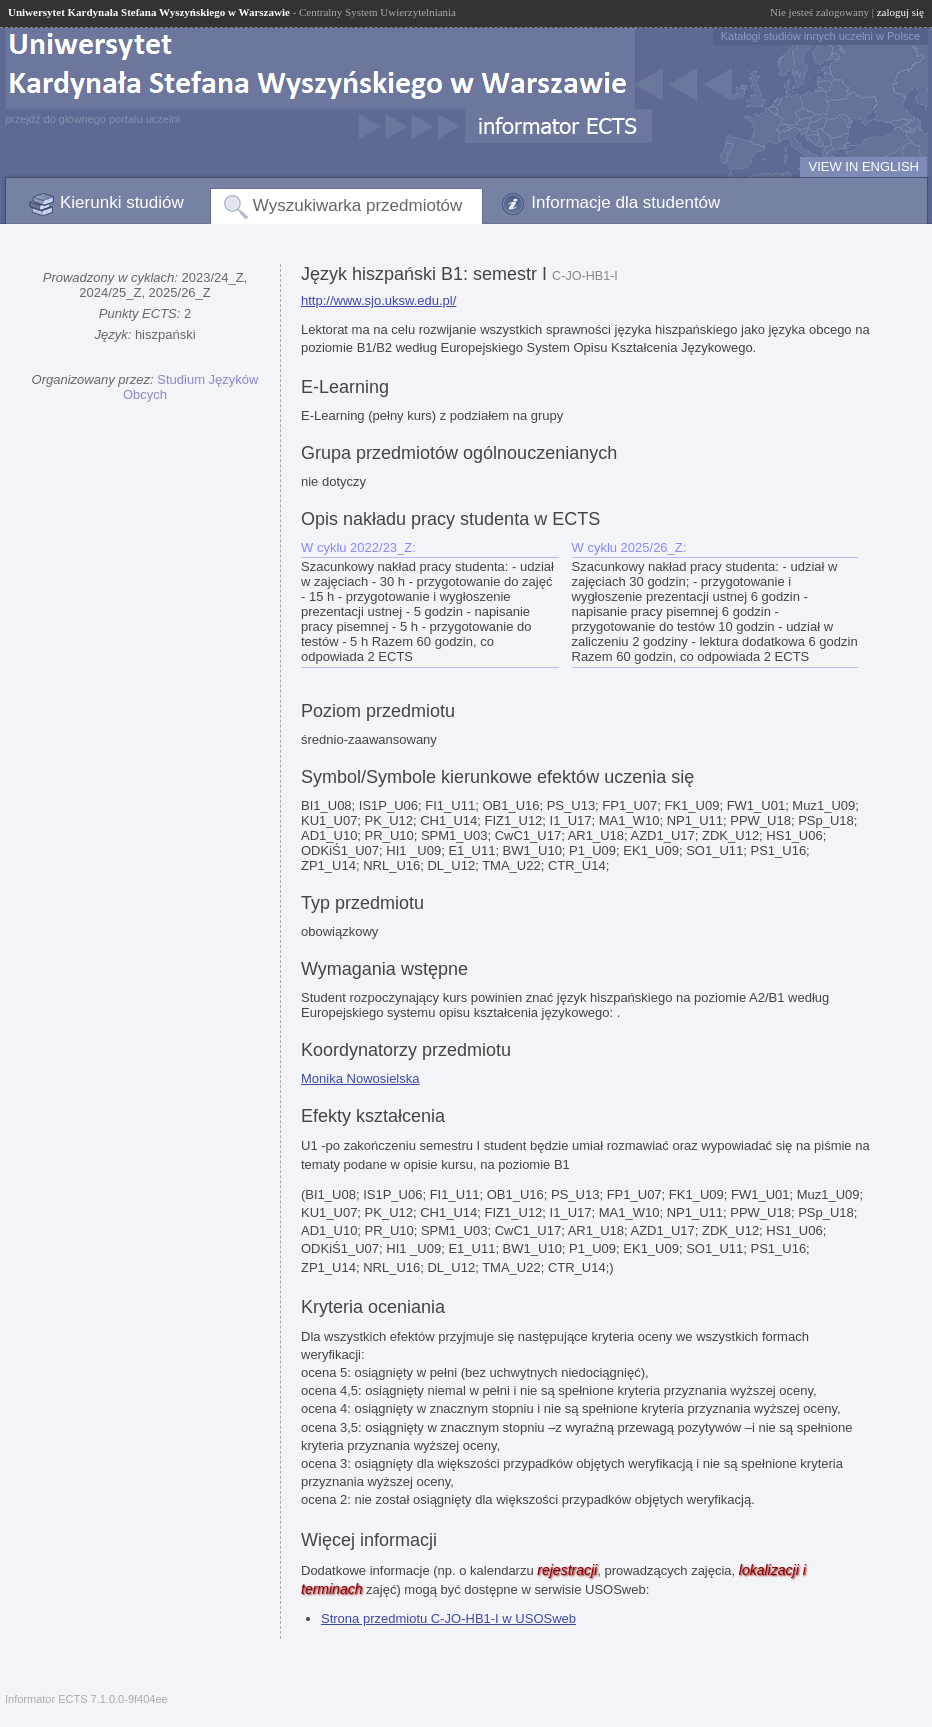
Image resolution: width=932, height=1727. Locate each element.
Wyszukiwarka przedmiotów (358, 205)
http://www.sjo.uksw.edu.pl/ (378, 300)
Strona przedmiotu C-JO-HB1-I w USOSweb (448, 1618)
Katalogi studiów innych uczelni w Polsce (820, 36)
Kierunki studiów (122, 202)
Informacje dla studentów (625, 202)
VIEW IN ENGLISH (863, 166)
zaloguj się (900, 12)
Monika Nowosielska (360, 1078)
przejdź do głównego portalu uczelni (92, 119)
